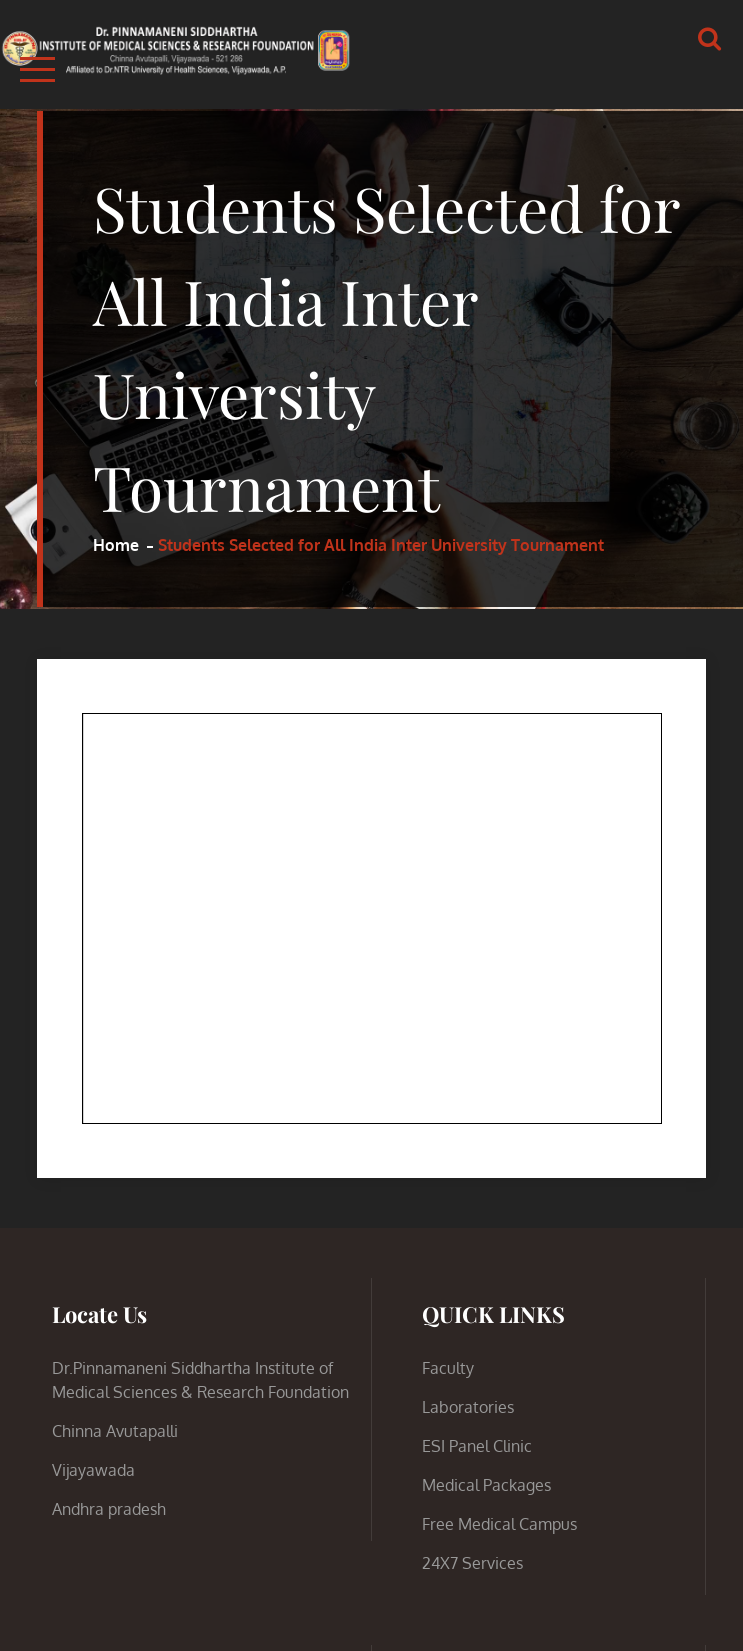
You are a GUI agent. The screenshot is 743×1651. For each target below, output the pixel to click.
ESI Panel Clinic (477, 1446)
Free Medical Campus (499, 1524)
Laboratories (468, 1407)
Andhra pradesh (109, 1509)
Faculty (448, 1368)
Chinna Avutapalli (115, 1431)
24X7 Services (472, 1563)
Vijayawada (93, 1470)
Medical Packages (486, 1485)
